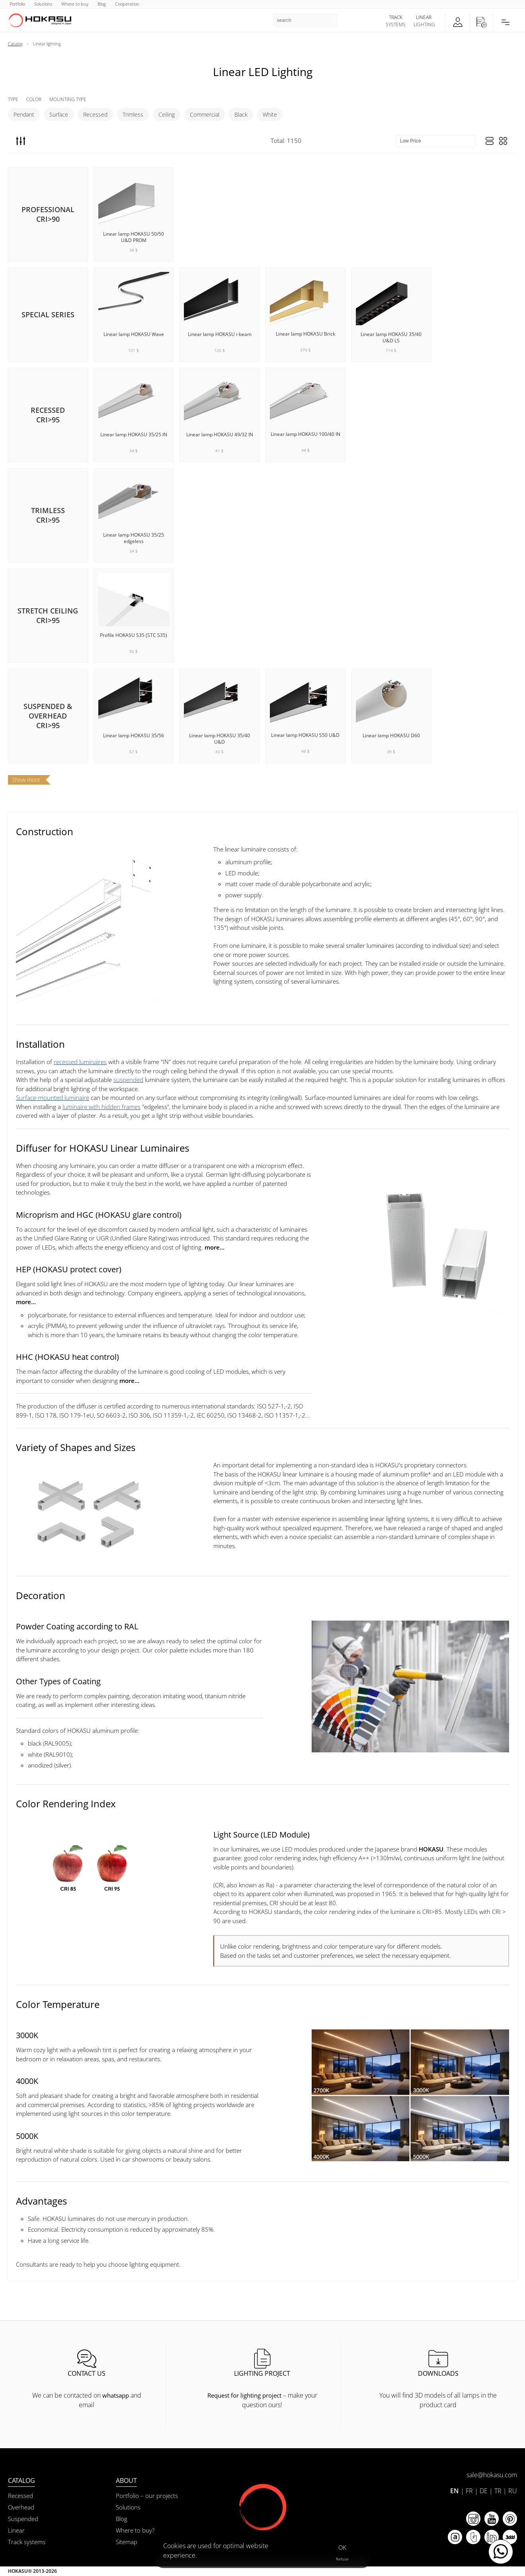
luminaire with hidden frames (101, 1107)
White (270, 114)
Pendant (24, 114)
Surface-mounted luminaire (52, 1097)
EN (454, 2490)
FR (469, 2490)
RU (512, 2490)
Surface (58, 114)
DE (484, 2490)
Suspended (23, 2519)
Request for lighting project (244, 2395)
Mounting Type (67, 99)
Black (241, 114)
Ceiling (166, 114)
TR (498, 2490)
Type (13, 99)
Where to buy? (135, 2530)
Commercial (204, 114)
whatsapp (115, 2395)
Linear (16, 2530)
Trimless (133, 114)
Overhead (21, 2507)
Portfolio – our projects (147, 2496)
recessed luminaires (80, 1062)
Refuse (342, 2559)
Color (33, 99)
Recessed (95, 114)
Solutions (128, 2507)
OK (342, 2547)
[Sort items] (435, 141)
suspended (128, 1080)
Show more (26, 779)
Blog (121, 2519)
